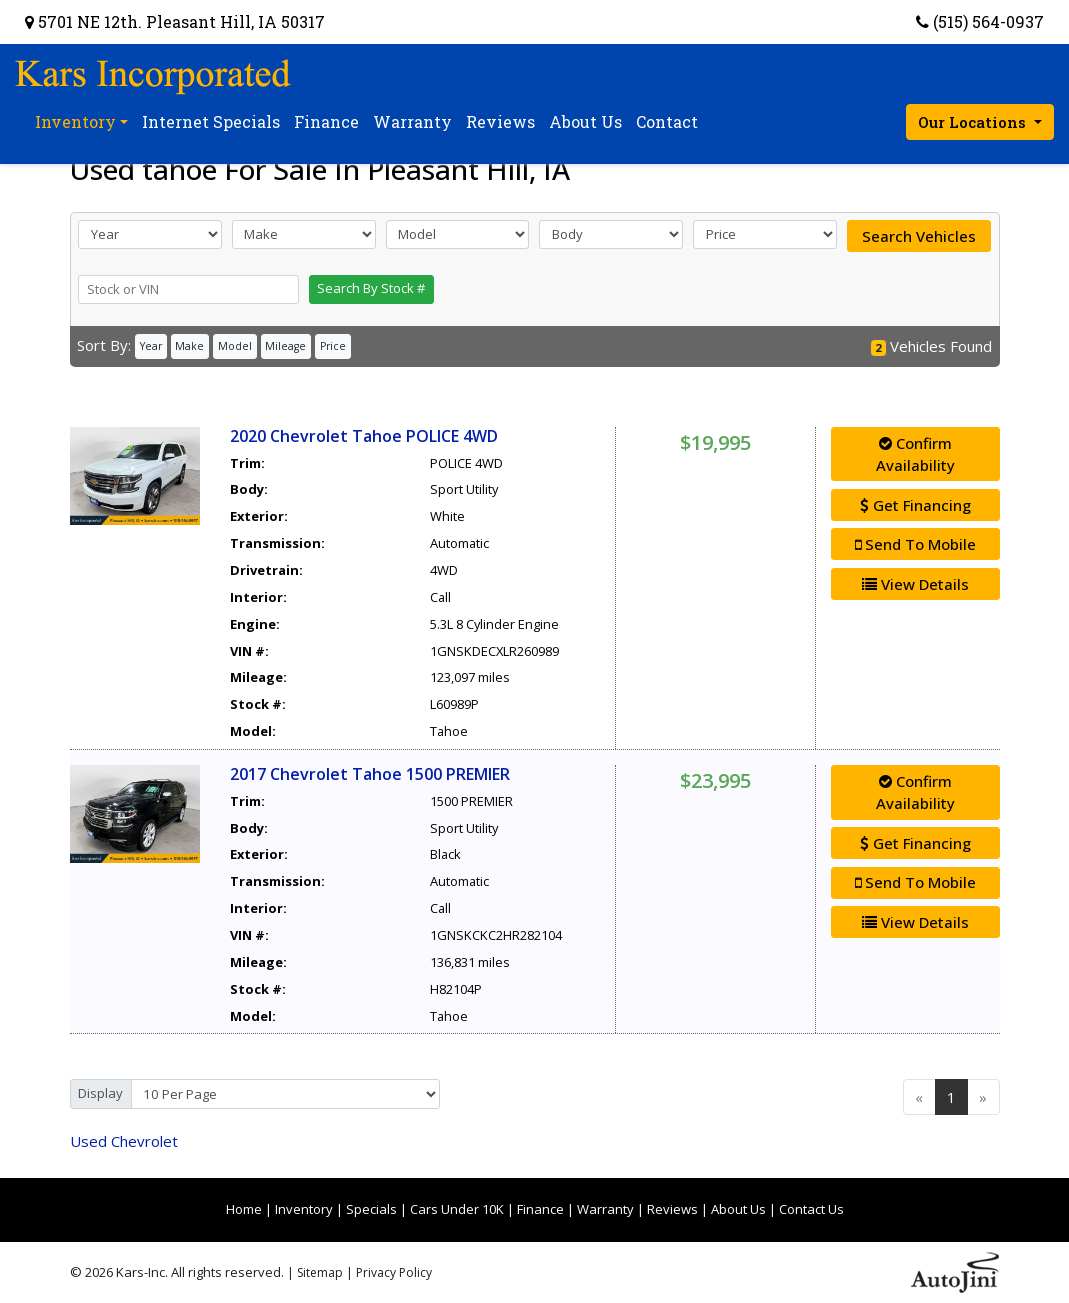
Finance (540, 1209)
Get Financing (915, 505)
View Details (915, 584)
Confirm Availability (915, 454)
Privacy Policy (394, 1272)
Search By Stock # (371, 288)
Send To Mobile (915, 544)
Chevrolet (124, 1141)
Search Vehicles (919, 236)
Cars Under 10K (457, 1209)
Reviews (672, 1209)
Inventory (304, 1209)
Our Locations (974, 122)
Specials (371, 1209)
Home (244, 1209)
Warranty (605, 1209)
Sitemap (320, 1272)
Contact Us (811, 1209)
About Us (738, 1209)
